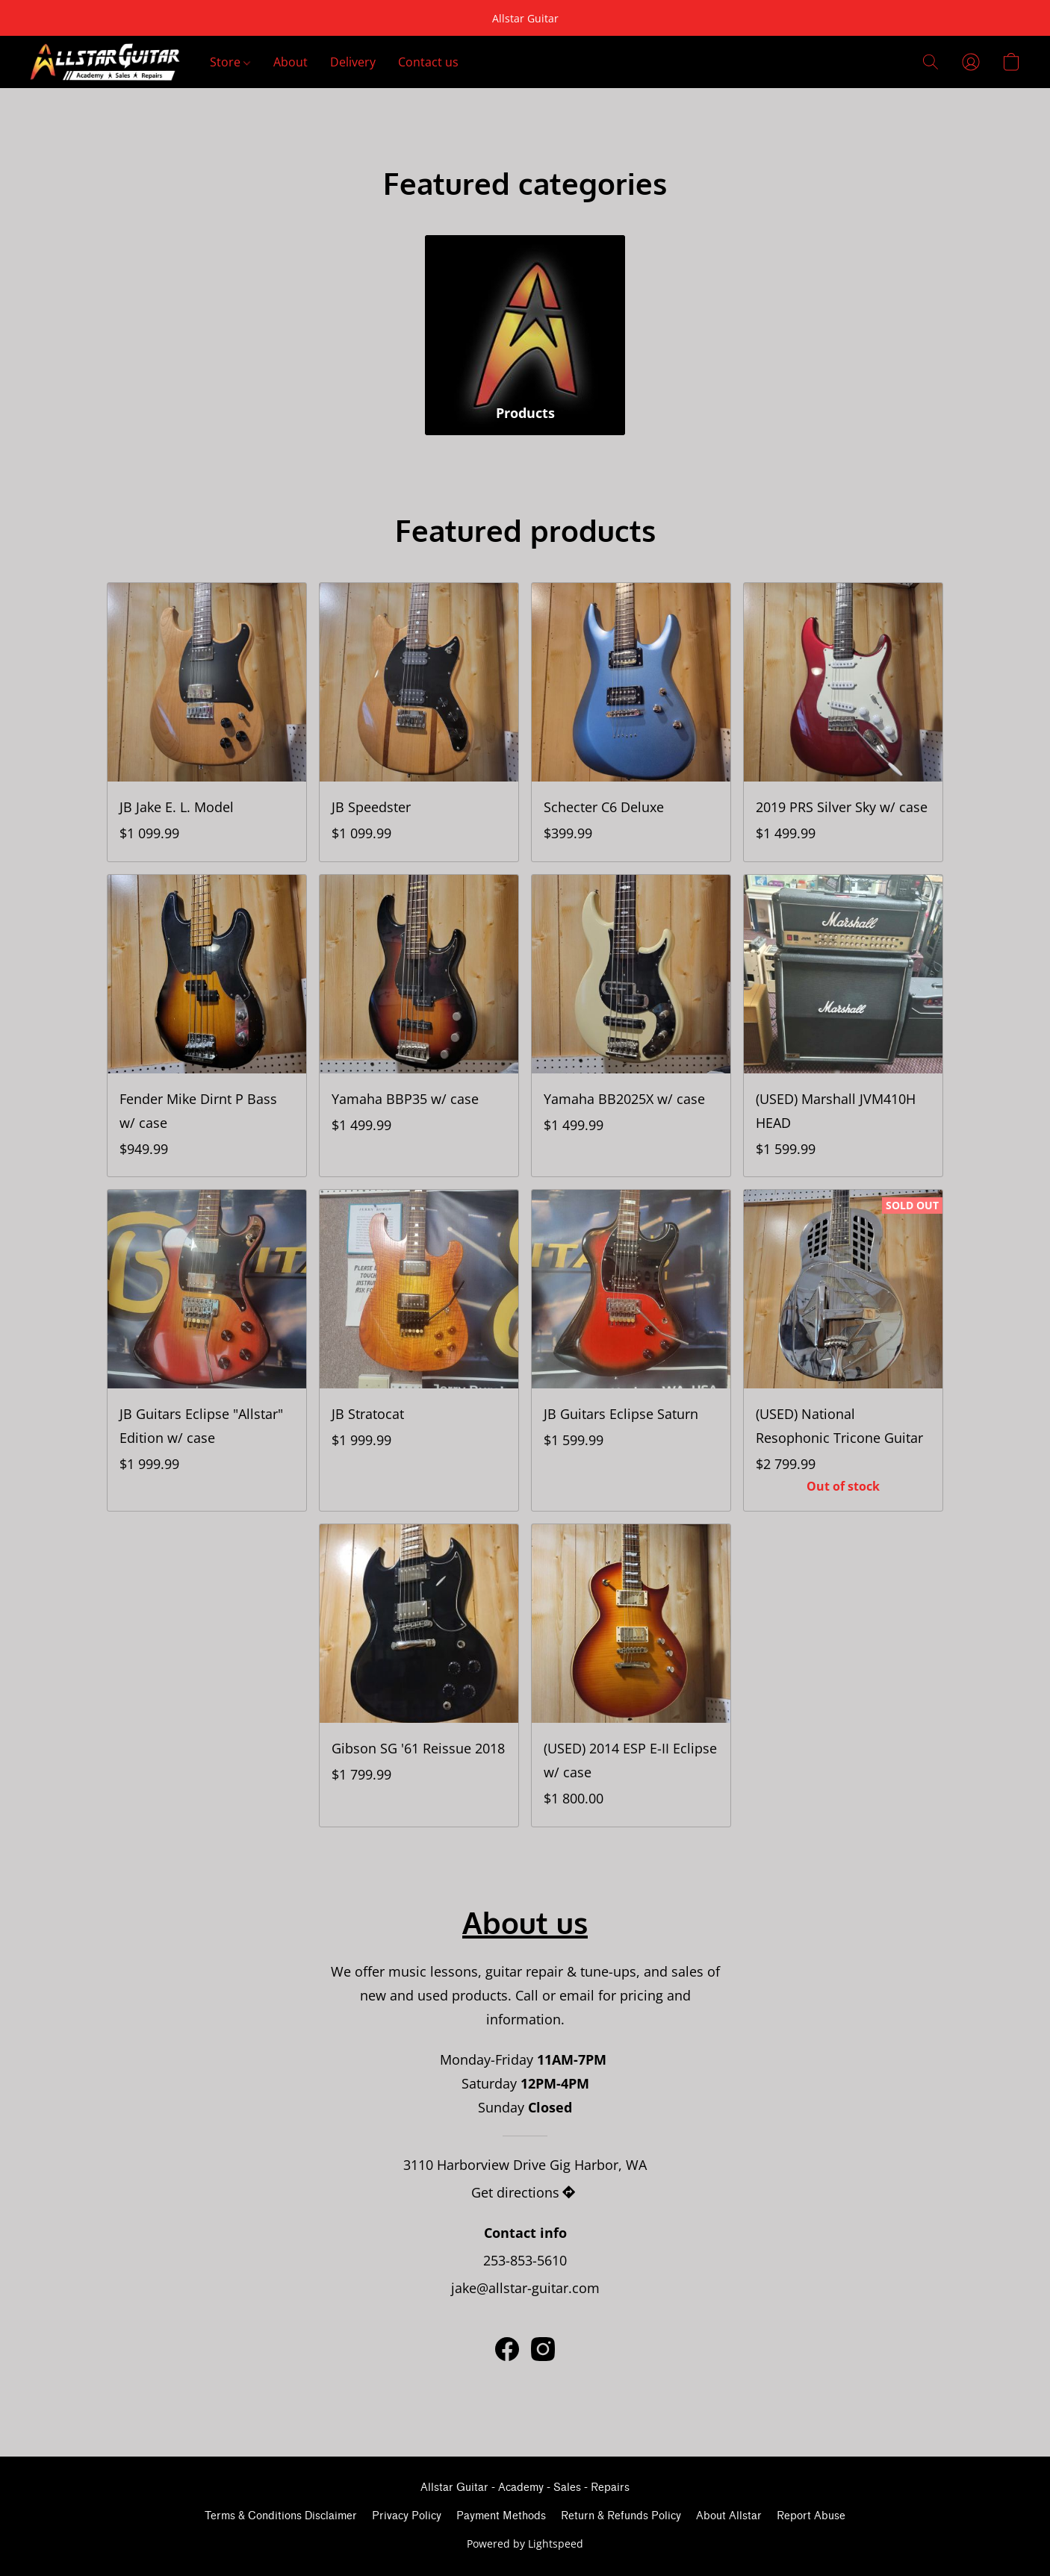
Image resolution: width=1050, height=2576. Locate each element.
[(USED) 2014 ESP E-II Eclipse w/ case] (631, 1675)
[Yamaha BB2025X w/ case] (631, 1026)
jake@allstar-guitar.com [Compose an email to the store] (525, 2288)
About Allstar (729, 2516)
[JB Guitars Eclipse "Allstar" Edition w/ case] (207, 1350)
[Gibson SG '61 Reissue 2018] (419, 1675)
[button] (105, 62)
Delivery (353, 62)
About (290, 62)
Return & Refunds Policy (621, 2516)
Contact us (428, 62)
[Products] (525, 335)
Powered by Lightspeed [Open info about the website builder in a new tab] (525, 2543)
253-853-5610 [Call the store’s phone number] (525, 2260)
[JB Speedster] (419, 722)
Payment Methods (501, 2516)
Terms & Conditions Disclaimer (281, 2516)
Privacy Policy (406, 2516)
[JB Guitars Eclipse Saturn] (631, 1350)
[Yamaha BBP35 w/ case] (419, 1026)
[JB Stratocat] (419, 1350)
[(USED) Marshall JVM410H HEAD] (843, 1026)
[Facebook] (507, 2349)
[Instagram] (543, 2349)
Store (230, 62)
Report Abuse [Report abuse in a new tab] (811, 2516)
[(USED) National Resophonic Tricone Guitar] (843, 1350)
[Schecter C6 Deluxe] (631, 722)
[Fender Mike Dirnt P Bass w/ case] (207, 1026)
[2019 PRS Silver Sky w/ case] (843, 722)
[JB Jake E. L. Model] (207, 722)
